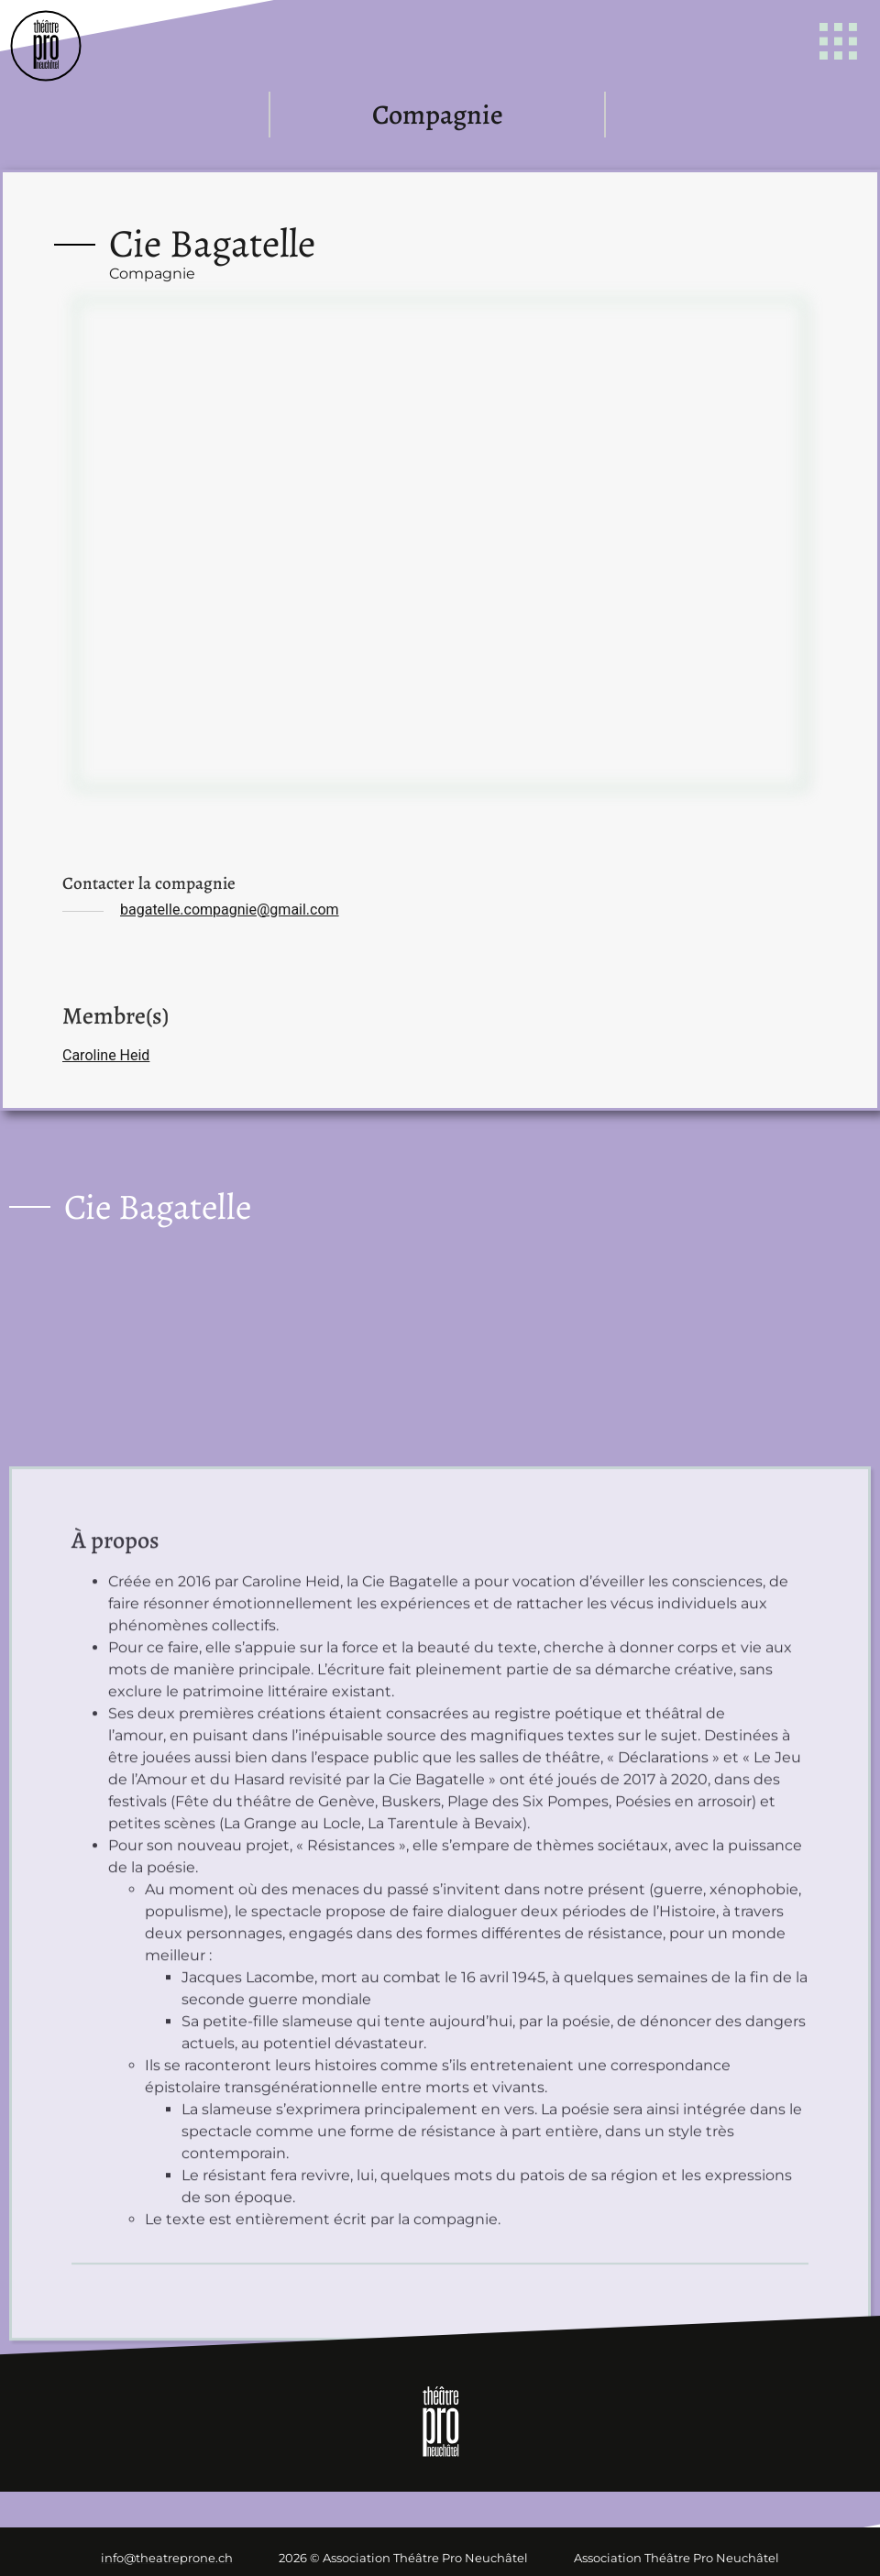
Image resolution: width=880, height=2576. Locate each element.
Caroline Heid (105, 1055)
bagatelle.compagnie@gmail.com (229, 909)
